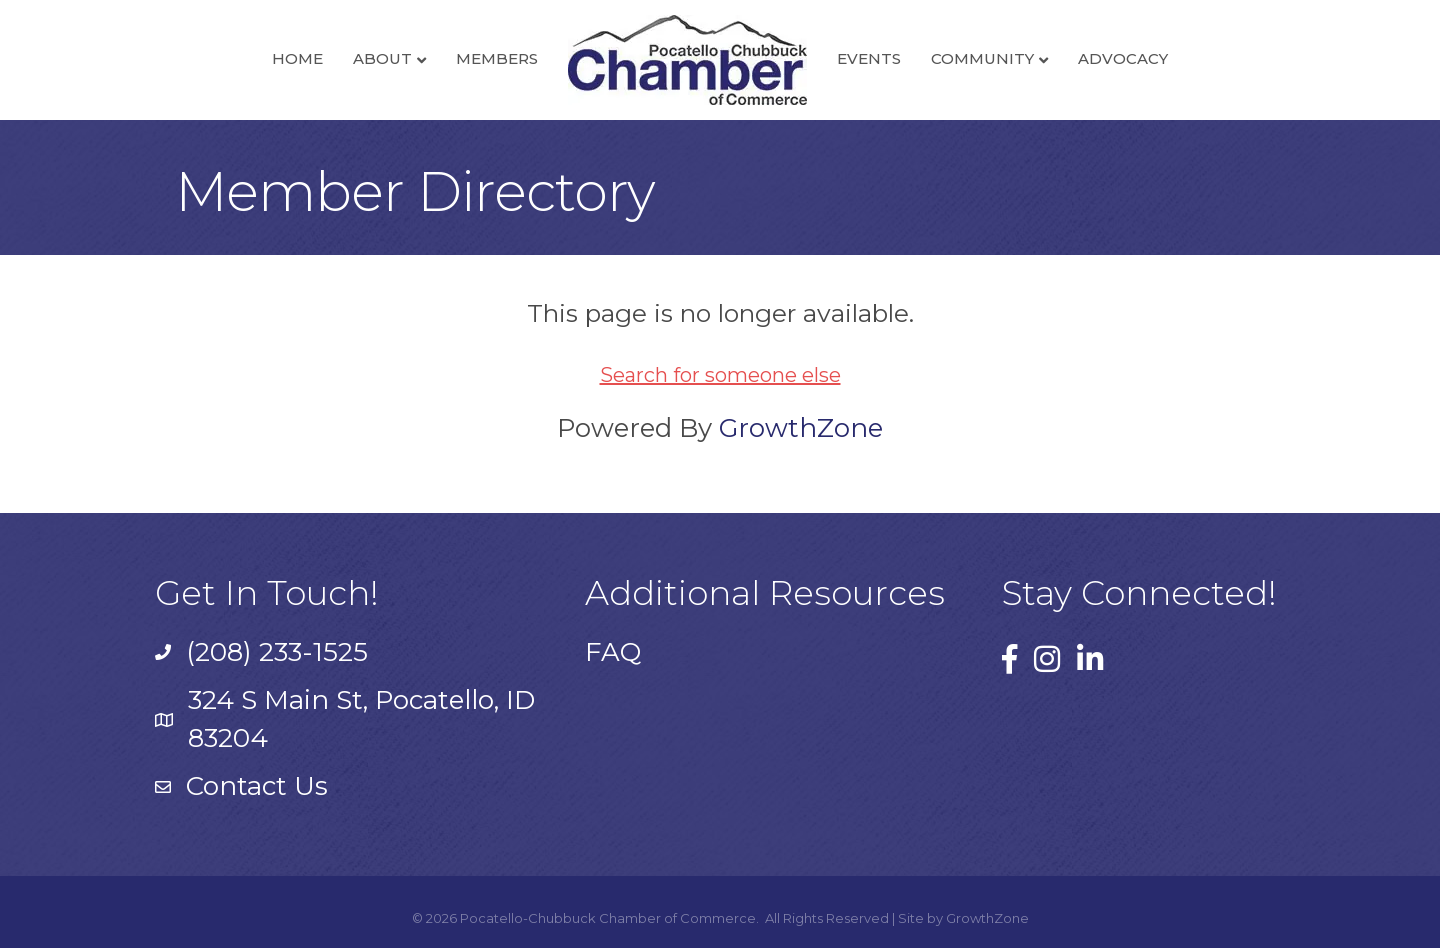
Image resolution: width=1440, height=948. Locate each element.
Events (869, 58)
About (382, 58)
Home (297, 58)
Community (982, 58)
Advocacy (1123, 58)
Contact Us (257, 786)
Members (497, 58)
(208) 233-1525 (277, 652)
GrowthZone (801, 428)
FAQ (613, 652)
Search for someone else (720, 375)
